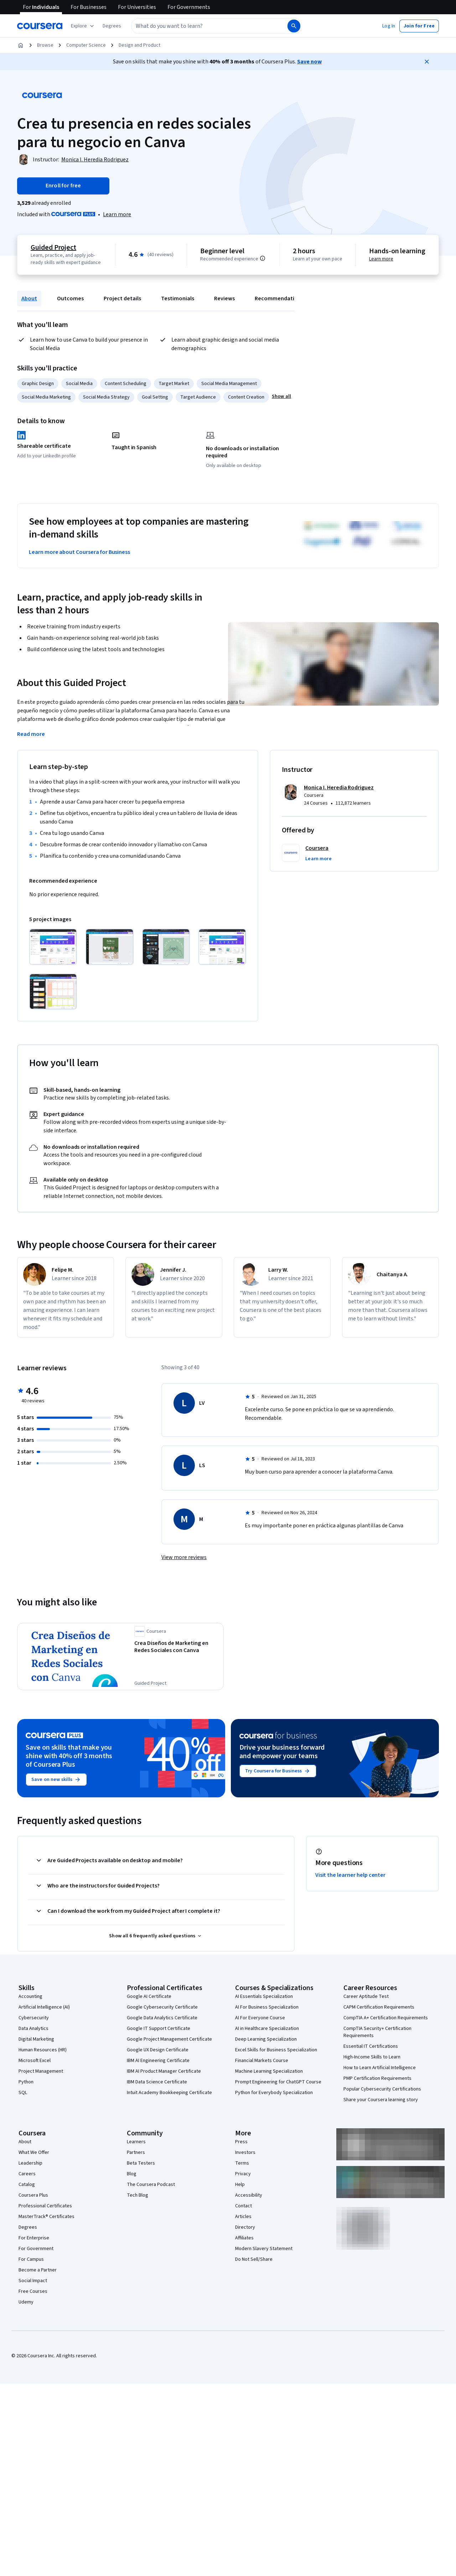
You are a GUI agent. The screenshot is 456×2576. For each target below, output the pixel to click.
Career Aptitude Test (366, 1996)
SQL (23, 2092)
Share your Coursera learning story (380, 2099)
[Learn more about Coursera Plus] (117, 214)
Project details (122, 298)
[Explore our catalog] (83, 26)
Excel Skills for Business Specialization (276, 2049)
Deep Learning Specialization (266, 2039)
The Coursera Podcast (151, 2184)
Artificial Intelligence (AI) (44, 2007)
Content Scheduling (125, 383)
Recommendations (279, 298)
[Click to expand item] (53, 947)
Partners (136, 2152)
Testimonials (177, 298)
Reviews (224, 298)
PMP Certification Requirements (377, 2078)
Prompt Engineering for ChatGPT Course (278, 2082)
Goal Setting (155, 397)
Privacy (243, 2173)
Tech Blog (137, 2195)
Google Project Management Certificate (169, 2039)
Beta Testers (141, 2163)
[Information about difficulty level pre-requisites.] (262, 258)
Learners (136, 2141)
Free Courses (33, 2291)
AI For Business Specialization (267, 2007)
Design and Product (139, 45)
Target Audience (198, 397)
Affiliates (244, 2238)
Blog (131, 2173)
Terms (242, 2163)
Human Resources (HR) (43, 2049)
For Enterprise (34, 2238)
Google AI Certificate (149, 1996)
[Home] (20, 45)
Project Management (41, 2071)
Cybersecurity (34, 2017)
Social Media (79, 383)
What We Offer (34, 2152)
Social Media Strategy (106, 397)
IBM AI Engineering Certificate (158, 2060)
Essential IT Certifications (370, 2046)
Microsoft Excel (35, 2060)
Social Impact (33, 2280)
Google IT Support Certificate (158, 2028)
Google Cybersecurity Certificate (162, 2007)
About (29, 298)
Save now (309, 62)
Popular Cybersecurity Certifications (382, 2089)
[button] (112, 26)
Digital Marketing (36, 2039)
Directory (245, 2227)
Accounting (30, 1996)
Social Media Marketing (46, 397)
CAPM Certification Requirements (378, 2007)
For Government (36, 2248)
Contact (243, 2205)
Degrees (28, 2227)
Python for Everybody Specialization (274, 2092)
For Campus (31, 2259)
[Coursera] (39, 26)
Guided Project (53, 248)
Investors (245, 2152)
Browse (45, 45)
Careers (27, 2173)
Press (241, 2141)
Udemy (26, 2302)
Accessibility (248, 2195)
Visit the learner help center (350, 1875)
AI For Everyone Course (260, 2017)
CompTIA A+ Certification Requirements (385, 2017)
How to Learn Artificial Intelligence (379, 2067)
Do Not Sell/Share (254, 2259)
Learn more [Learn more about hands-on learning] (381, 259)
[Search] (293, 26)
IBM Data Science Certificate (157, 2082)
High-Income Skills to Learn (371, 2057)
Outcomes (70, 298)
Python (26, 2082)
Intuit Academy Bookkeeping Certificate (169, 2092)
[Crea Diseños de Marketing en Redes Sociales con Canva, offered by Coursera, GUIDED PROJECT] (177, 1647)
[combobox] (201, 26)
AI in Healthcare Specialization (267, 2028)
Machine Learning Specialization (269, 2071)
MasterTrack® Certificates (46, 2216)
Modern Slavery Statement (263, 2248)
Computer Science (86, 45)
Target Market (174, 383)
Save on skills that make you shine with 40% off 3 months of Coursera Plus (69, 1756)
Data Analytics (33, 2028)
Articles (243, 2216)
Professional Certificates (45, 2205)
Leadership (30, 2163)
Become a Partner (38, 2270)
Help (240, 2184)
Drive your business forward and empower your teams (282, 1752)
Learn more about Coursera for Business (79, 552)
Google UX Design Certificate (157, 2049)
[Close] (426, 61)
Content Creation (246, 397)
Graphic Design (38, 383)
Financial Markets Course (261, 2060)
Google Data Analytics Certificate (162, 2017)
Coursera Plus (33, 2195)
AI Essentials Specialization (264, 1996)
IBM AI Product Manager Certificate (164, 2071)
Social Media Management (229, 383)
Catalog (27, 2184)
